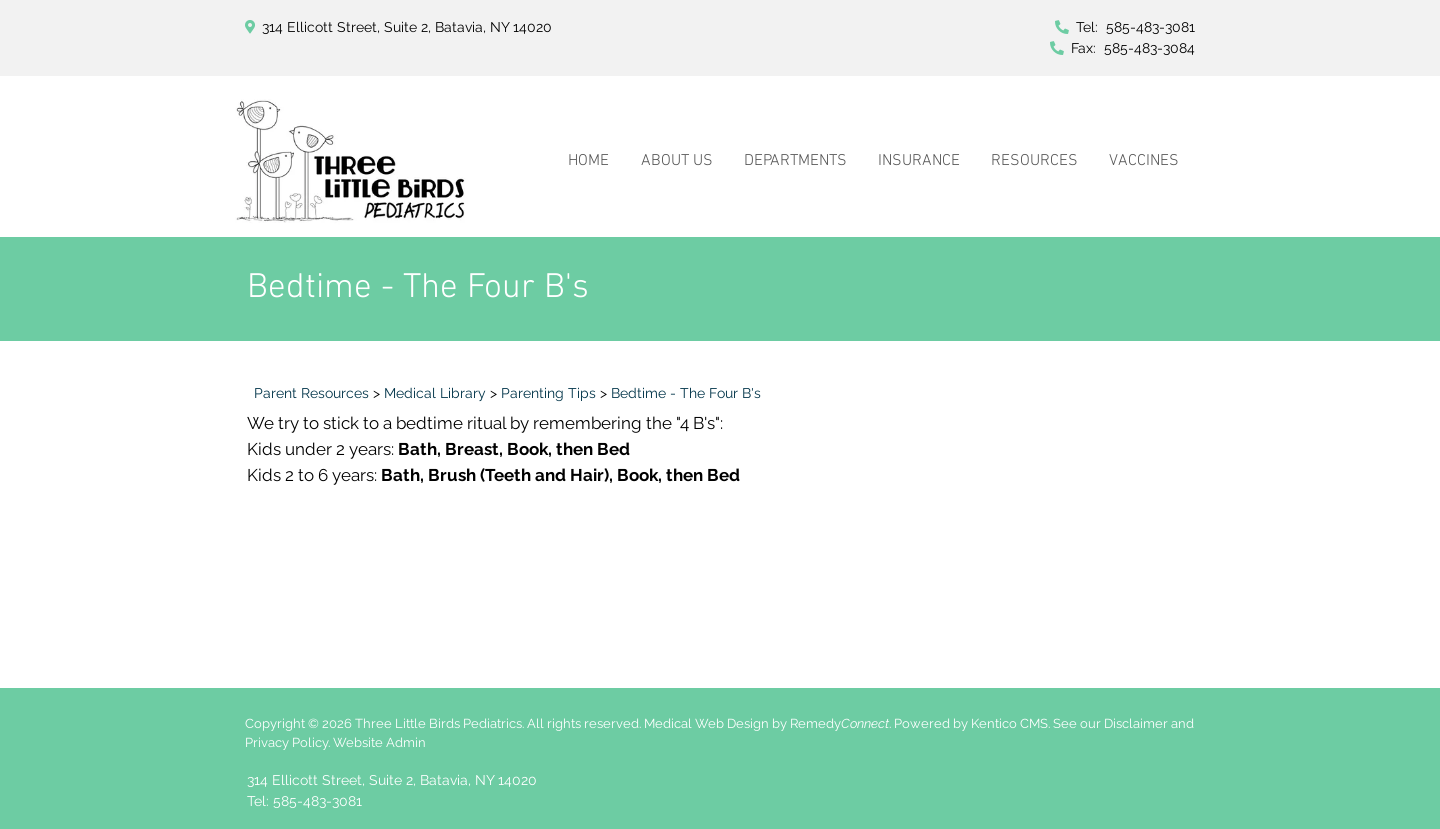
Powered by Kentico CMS (971, 723)
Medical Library (435, 393)
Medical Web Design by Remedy (766, 723)
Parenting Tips (548, 393)
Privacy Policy (286, 742)
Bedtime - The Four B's (686, 393)
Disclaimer (1136, 723)
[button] (676, 138)
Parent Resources (311, 393)
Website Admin (379, 742)
